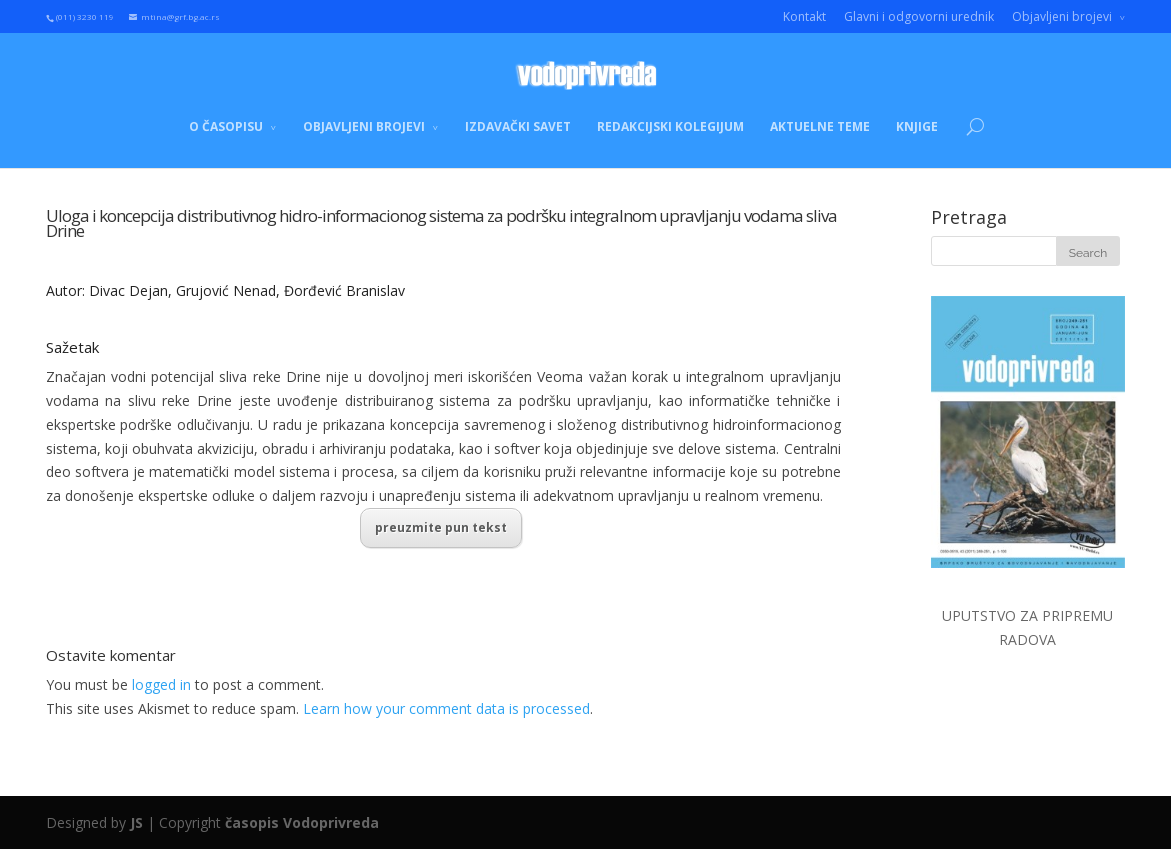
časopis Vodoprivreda (302, 822)
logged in (161, 684)
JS (136, 822)
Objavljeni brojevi (1062, 16)
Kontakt (804, 16)
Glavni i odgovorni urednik (919, 16)
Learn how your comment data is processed (446, 708)
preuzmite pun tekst (441, 527)
